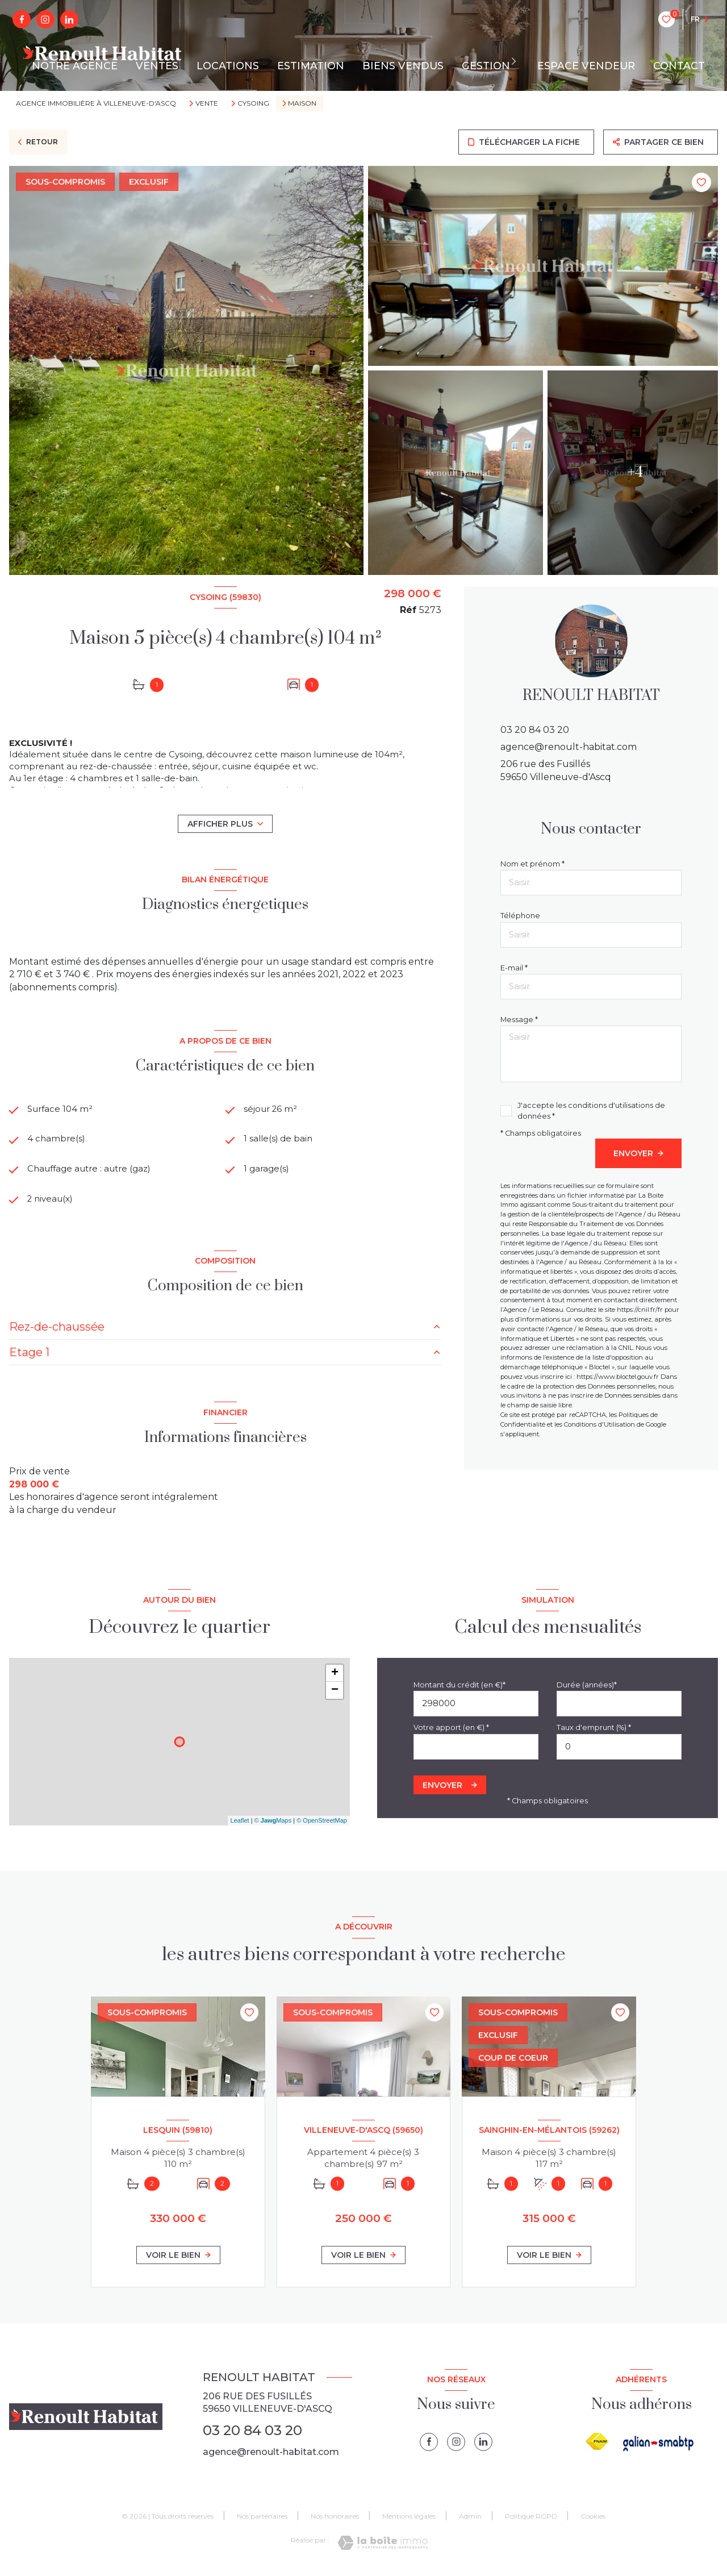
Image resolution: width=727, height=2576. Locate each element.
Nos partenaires (262, 2519)
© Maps (273, 1824)
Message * (519, 1019)
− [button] (335, 1693)
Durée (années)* (587, 1688)
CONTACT (679, 66)
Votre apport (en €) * (451, 1731)
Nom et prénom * (532, 864)
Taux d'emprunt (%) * (594, 1731)
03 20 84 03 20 (534, 729)
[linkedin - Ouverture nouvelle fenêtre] (69, 19)
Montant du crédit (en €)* (459, 1688)
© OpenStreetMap (321, 1824)
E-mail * (514, 968)
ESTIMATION (310, 66)
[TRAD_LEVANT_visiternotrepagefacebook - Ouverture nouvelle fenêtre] (21, 19)
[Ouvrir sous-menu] (517, 61)
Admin (470, 2519)
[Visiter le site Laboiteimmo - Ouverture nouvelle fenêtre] (382, 2546)
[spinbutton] (619, 1750)
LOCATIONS (228, 66)
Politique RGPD (531, 2519)
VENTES (157, 66)
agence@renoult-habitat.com (568, 746)
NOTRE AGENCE (75, 66)
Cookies (592, 2520)
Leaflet (240, 1824)
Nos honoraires (335, 2519)
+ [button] (335, 1676)
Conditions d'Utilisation (599, 1424)
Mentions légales (409, 2519)
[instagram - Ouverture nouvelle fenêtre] (45, 19)
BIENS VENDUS (403, 66)
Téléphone (520, 915)
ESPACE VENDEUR (586, 66)
